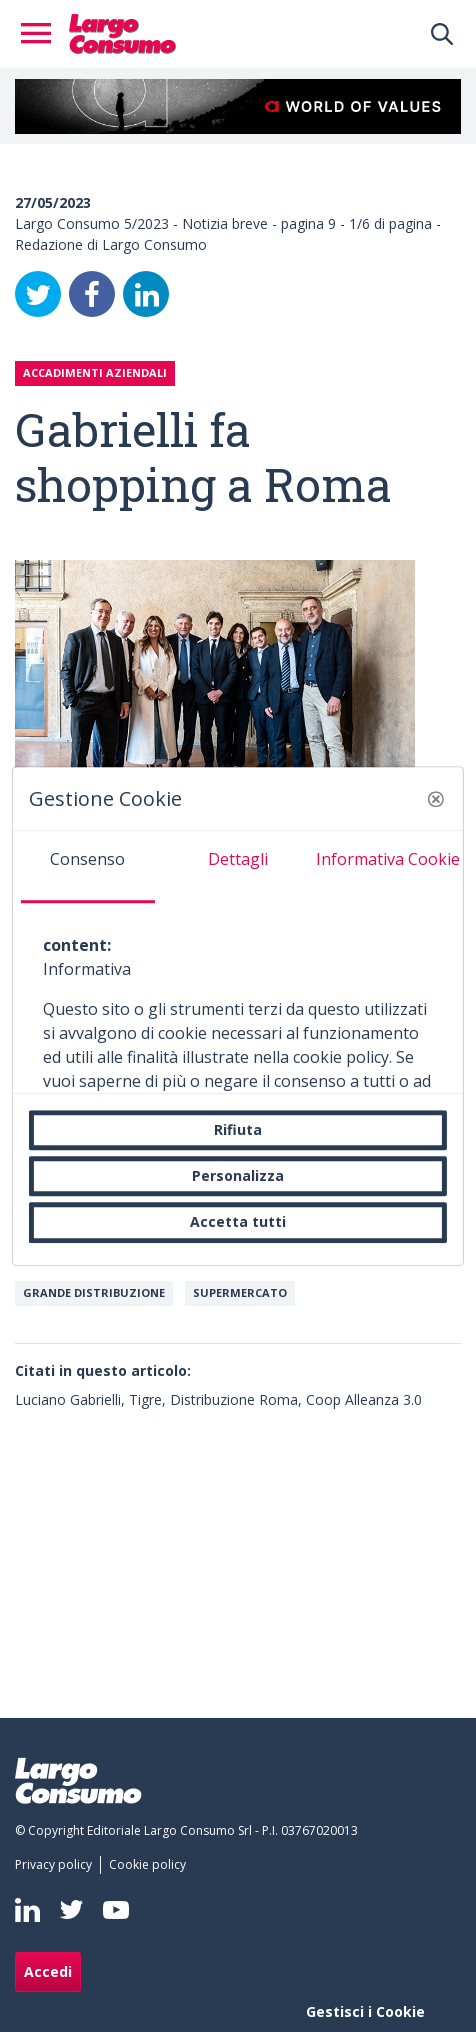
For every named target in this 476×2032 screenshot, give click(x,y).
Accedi (48, 1971)
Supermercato (240, 1292)
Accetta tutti (238, 1222)
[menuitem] (57, 1865)
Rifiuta (238, 1129)
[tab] (88, 867)
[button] (436, 799)
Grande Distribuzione (94, 1292)
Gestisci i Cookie (365, 2011)
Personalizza (238, 1175)
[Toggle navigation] (42, 34)
